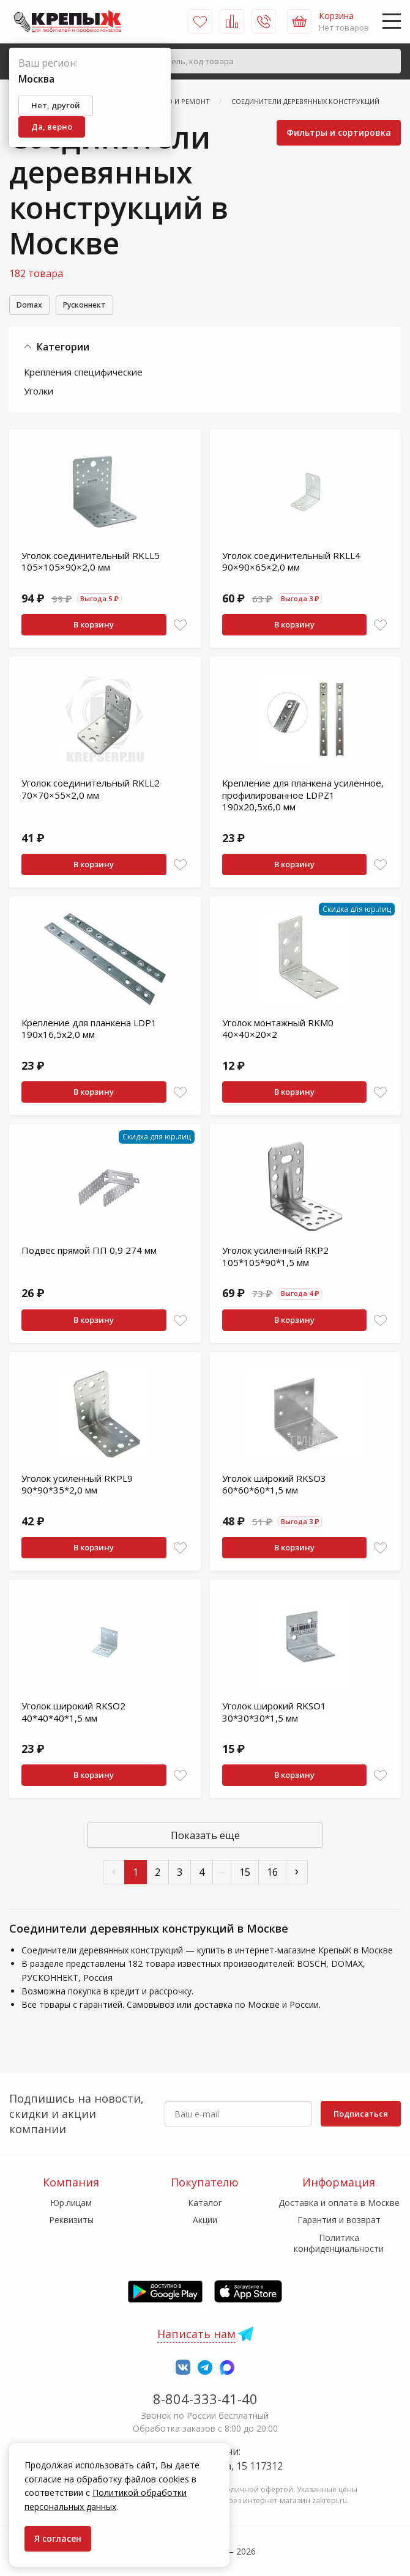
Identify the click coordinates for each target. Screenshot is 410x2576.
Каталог (205, 2202)
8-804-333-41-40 (205, 2398)
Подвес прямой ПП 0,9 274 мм (89, 1252)
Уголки (38, 393)
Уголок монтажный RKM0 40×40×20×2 (278, 1030)
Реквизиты (71, 2220)
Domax (32, 305)
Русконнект (97, 305)
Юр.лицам (71, 2202)
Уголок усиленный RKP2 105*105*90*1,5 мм (275, 1258)
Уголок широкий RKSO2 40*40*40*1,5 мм (73, 1713)
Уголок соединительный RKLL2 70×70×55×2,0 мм (90, 791)
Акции (205, 2220)
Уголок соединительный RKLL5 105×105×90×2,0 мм (90, 563)
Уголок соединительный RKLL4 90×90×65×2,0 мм (291, 563)
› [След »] (297, 1872)
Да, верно (51, 126)
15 (244, 1874)
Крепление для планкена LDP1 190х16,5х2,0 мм (89, 1030)
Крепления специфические (83, 374)
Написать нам (196, 2333)
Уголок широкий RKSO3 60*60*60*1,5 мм (274, 1486)
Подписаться (361, 2113)
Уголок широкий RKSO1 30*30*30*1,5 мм (274, 1713)
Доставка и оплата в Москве (339, 2202)
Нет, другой (55, 105)
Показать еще (205, 1837)
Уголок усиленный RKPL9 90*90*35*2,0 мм (77, 1486)
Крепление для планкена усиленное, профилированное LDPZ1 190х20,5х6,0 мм (303, 797)
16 (272, 1874)
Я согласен (57, 2538)
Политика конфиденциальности (339, 2243)
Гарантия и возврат (339, 2220)
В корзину (93, 626)
